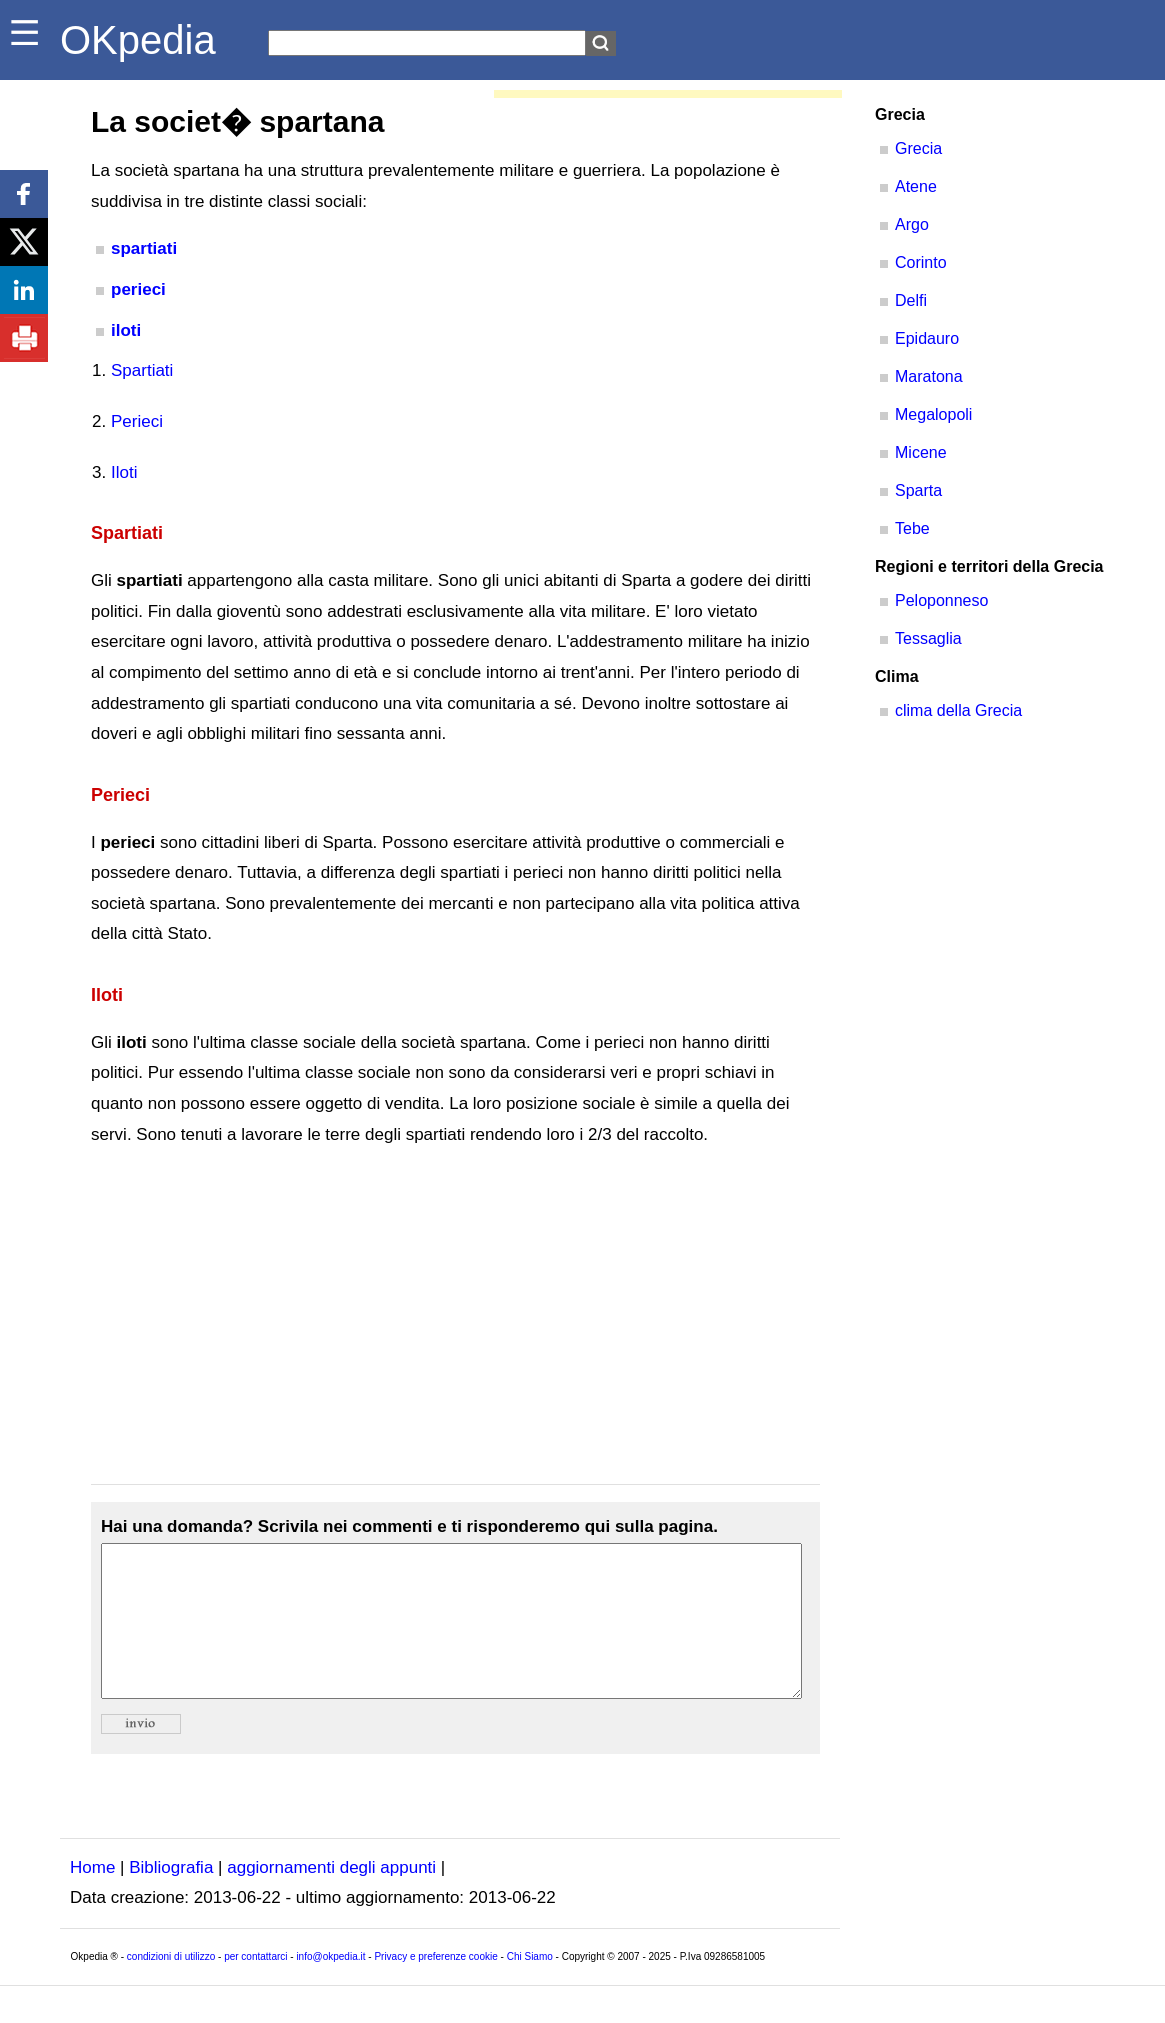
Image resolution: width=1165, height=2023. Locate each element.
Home (92, 1897)
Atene (916, 186)
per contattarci (255, 1986)
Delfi (911, 300)
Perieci (137, 421)
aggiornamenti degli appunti (331, 1897)
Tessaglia (928, 638)
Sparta (918, 490)
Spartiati (142, 370)
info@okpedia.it (330, 1986)
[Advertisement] (455, 1317)
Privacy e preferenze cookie (435, 1986)
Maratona (929, 376)
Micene (921, 452)
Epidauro (927, 338)
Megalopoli (933, 414)
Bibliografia (171, 1897)
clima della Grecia (958, 710)
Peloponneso (941, 600)
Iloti (124, 472)
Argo (912, 224)
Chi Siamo (530, 1986)
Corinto (921, 262)
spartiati (144, 248)
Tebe (912, 528)
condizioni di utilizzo (171, 1986)
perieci (138, 289)
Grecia (918, 148)
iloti (126, 330)
